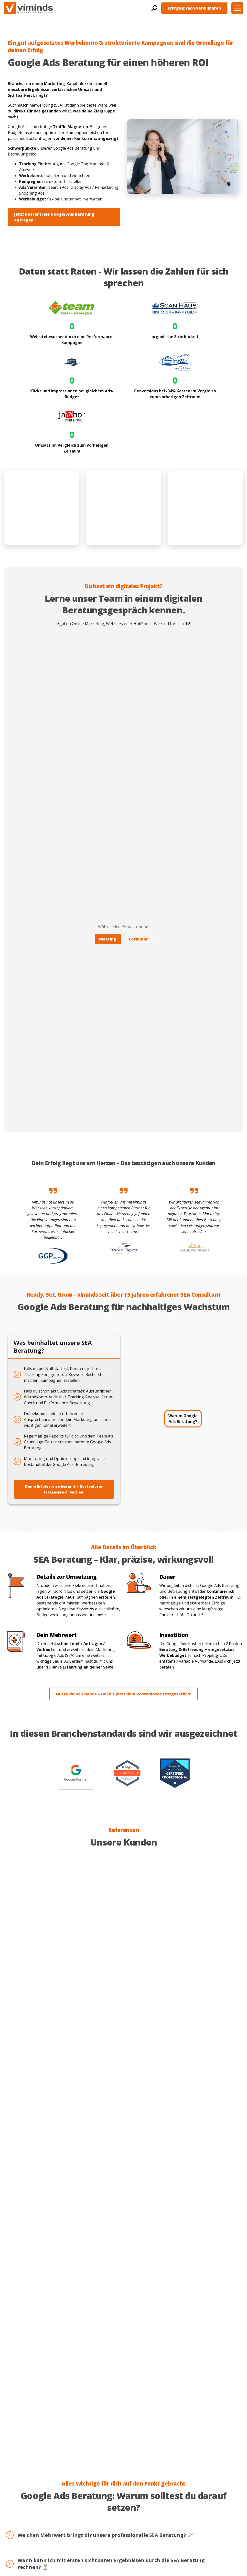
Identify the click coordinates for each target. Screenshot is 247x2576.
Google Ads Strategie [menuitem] (148, 2263)
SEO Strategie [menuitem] (142, 2351)
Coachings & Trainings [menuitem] (150, 2424)
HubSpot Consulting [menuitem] (22, 2389)
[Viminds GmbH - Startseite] (28, 10)
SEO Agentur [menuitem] (146, 2327)
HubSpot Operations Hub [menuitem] (27, 2506)
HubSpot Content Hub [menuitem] (24, 2483)
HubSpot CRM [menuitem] (17, 2424)
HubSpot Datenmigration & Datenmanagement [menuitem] (47, 2459)
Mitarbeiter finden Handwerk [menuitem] (156, 2401)
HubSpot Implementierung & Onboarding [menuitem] (42, 2401)
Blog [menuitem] (11, 2550)
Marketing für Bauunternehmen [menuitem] (159, 2412)
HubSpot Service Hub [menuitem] (23, 2495)
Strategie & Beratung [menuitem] (159, 2377)
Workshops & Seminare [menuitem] (151, 2436)
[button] (237, 10)
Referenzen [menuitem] (19, 2520)
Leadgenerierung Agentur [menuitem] (153, 2225)
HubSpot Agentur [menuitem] (29, 2377)
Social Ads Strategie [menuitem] (147, 2313)
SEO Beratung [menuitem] (142, 2339)
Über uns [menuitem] (16, 2564)
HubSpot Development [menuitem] (25, 2448)
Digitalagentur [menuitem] (151, 2212)
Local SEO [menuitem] (138, 2363)
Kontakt (17, 2272)
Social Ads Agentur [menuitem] (146, 2289)
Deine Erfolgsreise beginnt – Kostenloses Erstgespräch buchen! (64, 1464)
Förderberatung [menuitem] (144, 2459)
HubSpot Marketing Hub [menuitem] (26, 2471)
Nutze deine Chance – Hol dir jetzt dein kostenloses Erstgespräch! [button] (123, 1668)
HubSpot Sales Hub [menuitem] (22, 2412)
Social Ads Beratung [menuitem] (147, 2301)
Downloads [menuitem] (20, 2535)
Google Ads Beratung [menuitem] (149, 2251)
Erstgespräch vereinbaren (194, 10)
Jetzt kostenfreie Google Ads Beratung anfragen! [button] (54, 217)
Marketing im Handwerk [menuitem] (151, 2389)
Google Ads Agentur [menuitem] (158, 2239)
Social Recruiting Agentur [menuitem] (167, 2277)
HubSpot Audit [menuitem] (17, 2436)
